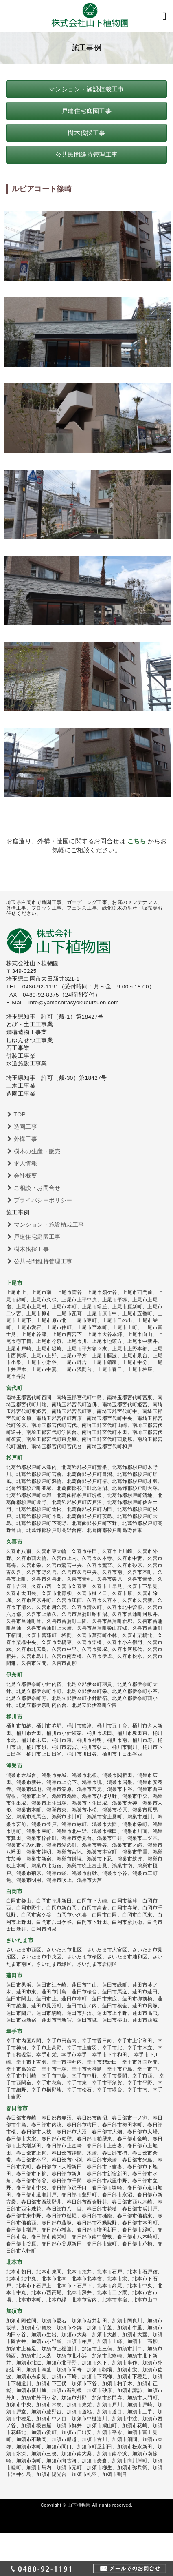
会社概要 (21, 1175)
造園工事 (21, 1126)
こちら (136, 840)
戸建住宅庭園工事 (33, 1237)
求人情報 (21, 1163)
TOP (16, 1114)
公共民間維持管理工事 (39, 1261)
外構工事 (21, 1139)
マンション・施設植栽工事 (45, 1224)
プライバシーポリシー (39, 1200)
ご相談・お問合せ (33, 1188)
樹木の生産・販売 (33, 1151)
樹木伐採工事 (27, 1249)
